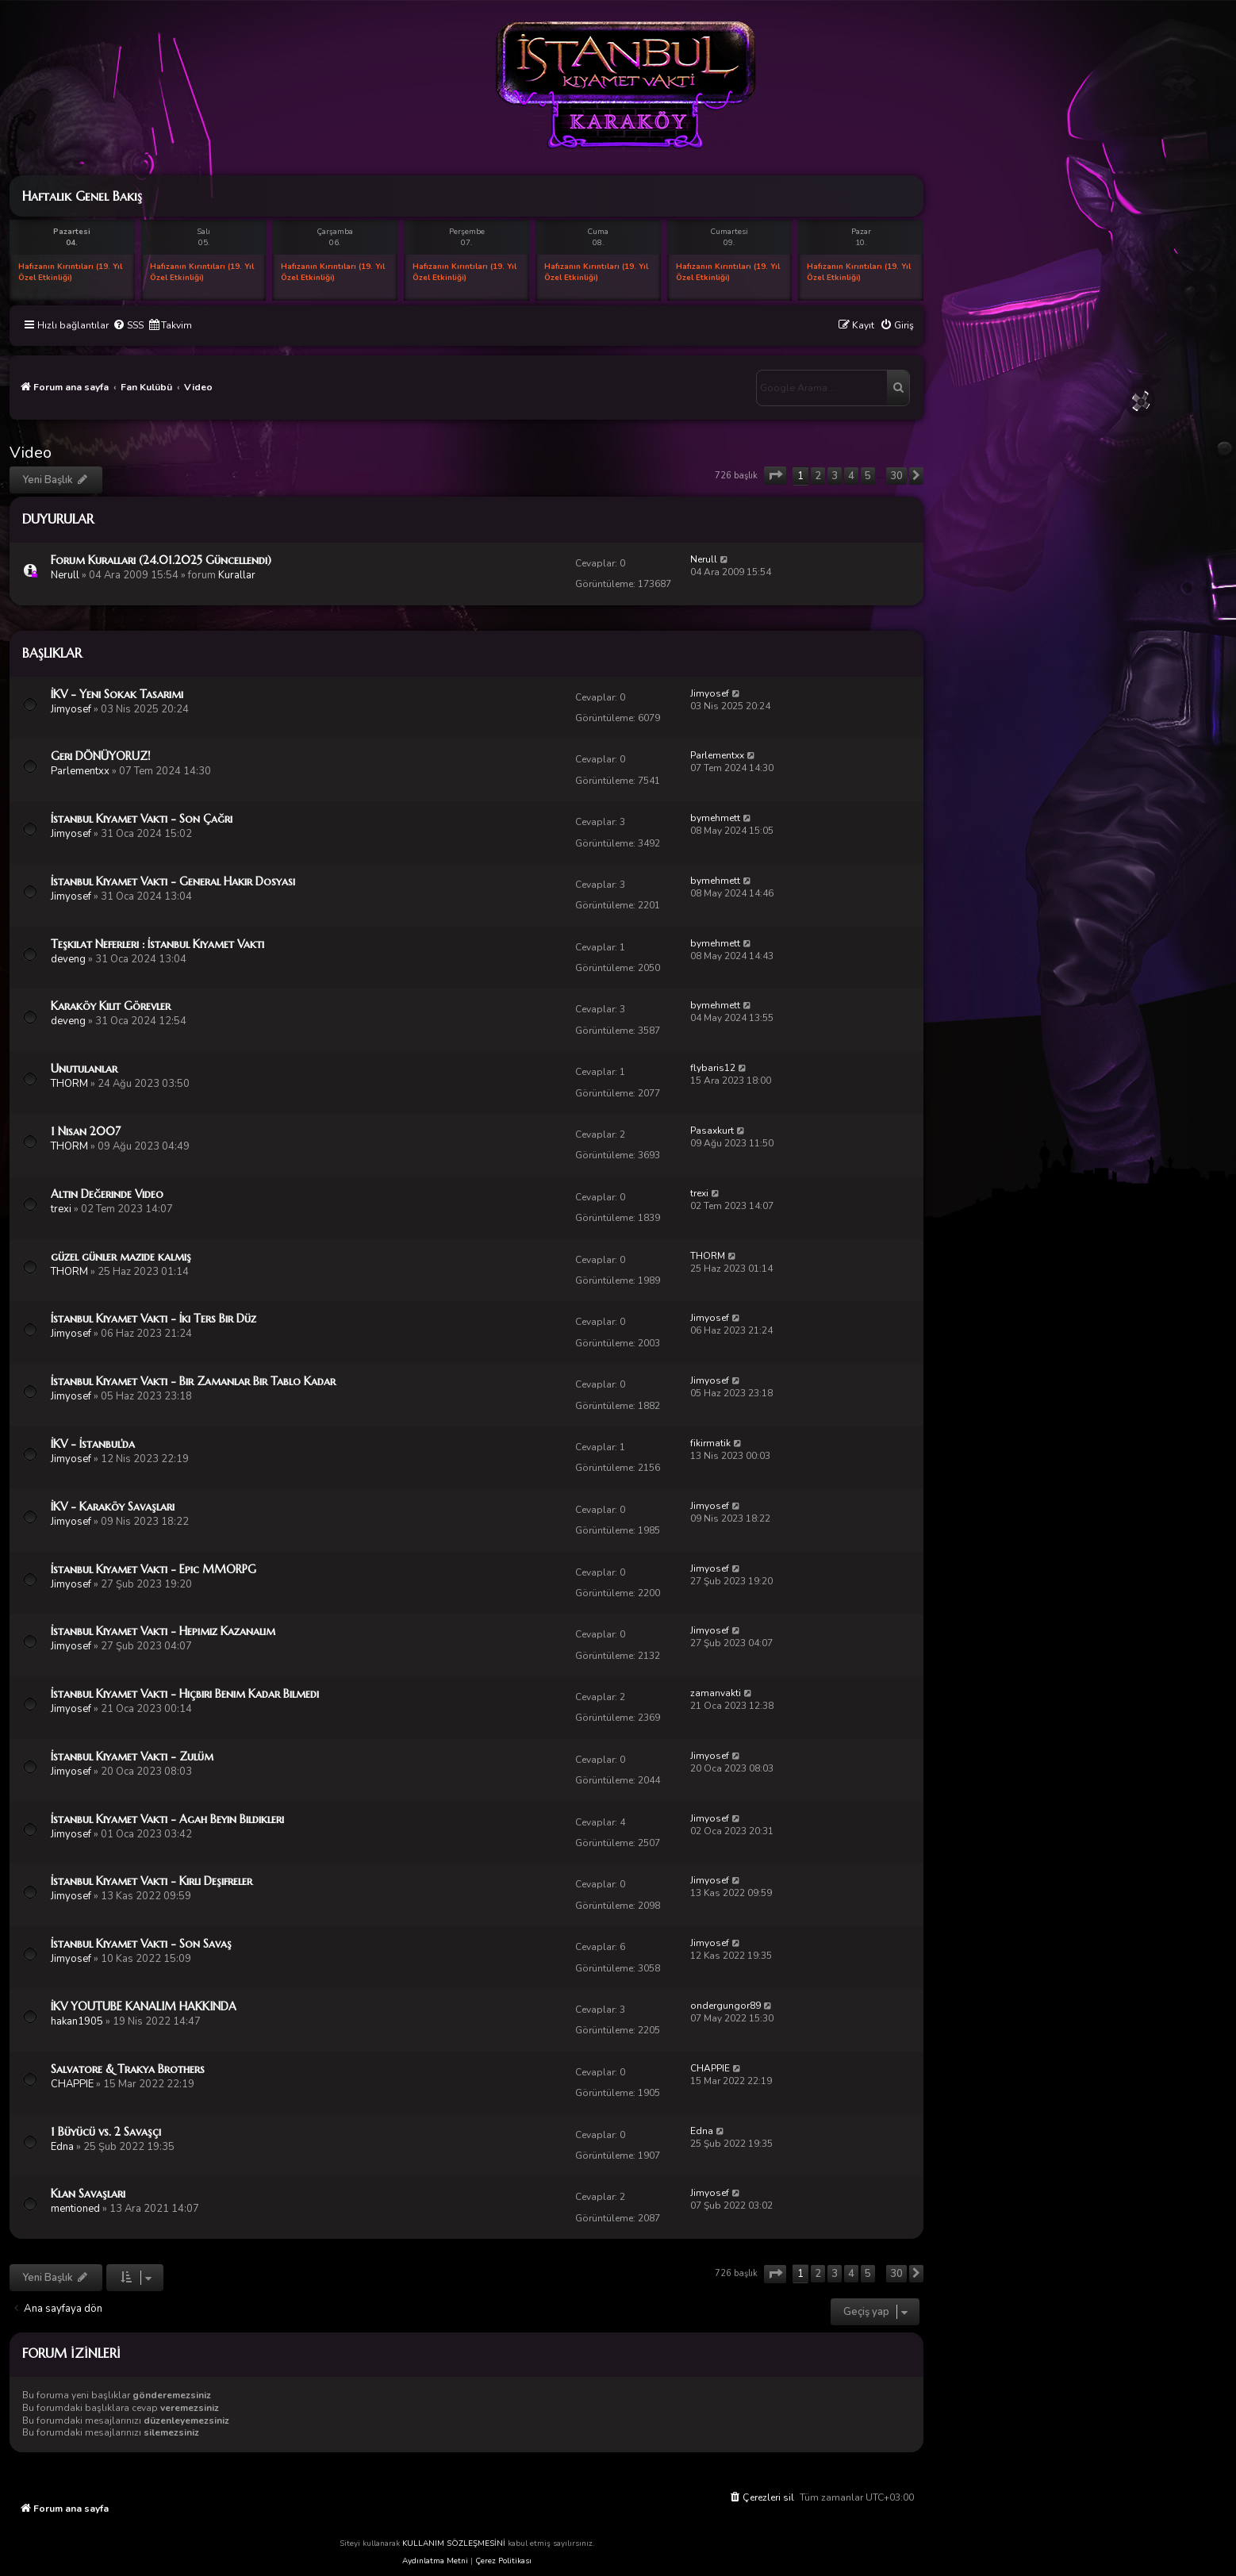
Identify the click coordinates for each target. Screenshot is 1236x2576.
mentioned (75, 2209)
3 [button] (834, 476)
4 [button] (851, 476)
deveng (68, 959)
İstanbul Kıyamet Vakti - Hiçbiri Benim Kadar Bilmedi (185, 1694)
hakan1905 (77, 2021)
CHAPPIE (72, 2084)
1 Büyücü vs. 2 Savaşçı (106, 2132)
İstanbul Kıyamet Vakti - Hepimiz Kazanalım (163, 1631)
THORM (69, 1084)
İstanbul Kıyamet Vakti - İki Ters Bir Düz (153, 1318)
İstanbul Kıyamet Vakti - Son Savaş (141, 1944)
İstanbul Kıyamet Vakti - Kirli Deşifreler (151, 1881)
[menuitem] (128, 325)
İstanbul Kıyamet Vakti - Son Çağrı (141, 819)
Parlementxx (80, 771)
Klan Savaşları (88, 2193)
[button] (775, 475)
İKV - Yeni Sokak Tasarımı (117, 694)
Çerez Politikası (503, 2560)
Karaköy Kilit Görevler (111, 1006)
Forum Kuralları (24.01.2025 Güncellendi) (161, 560)
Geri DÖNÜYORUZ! (101, 756)
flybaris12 (712, 1067)
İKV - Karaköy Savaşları (113, 1506)
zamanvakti (715, 1693)
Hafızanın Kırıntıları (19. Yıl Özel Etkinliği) (70, 272)
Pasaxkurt (712, 1130)
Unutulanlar (84, 1068)
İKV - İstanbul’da (93, 1444)
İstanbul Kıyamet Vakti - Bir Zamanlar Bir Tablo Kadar (193, 1381)
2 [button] (818, 476)
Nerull (65, 575)
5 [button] (868, 476)
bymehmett (715, 818)
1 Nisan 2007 (86, 1131)
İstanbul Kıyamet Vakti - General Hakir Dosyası (173, 881)
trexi (61, 1209)
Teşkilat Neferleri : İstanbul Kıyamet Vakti (157, 944)
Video (31, 452)
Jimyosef (71, 709)
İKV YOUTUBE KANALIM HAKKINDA (143, 2006)
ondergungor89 (725, 2005)
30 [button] (896, 476)
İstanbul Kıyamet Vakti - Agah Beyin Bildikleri (167, 1819)
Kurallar (236, 575)
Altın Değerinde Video (107, 1194)
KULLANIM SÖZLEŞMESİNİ (453, 2543)
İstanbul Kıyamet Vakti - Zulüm (132, 1756)
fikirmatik (710, 1443)
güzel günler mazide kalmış (121, 1257)
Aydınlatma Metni (435, 2560)
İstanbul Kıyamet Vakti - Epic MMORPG (153, 1569)
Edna (62, 2147)
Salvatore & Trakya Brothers (128, 2069)
